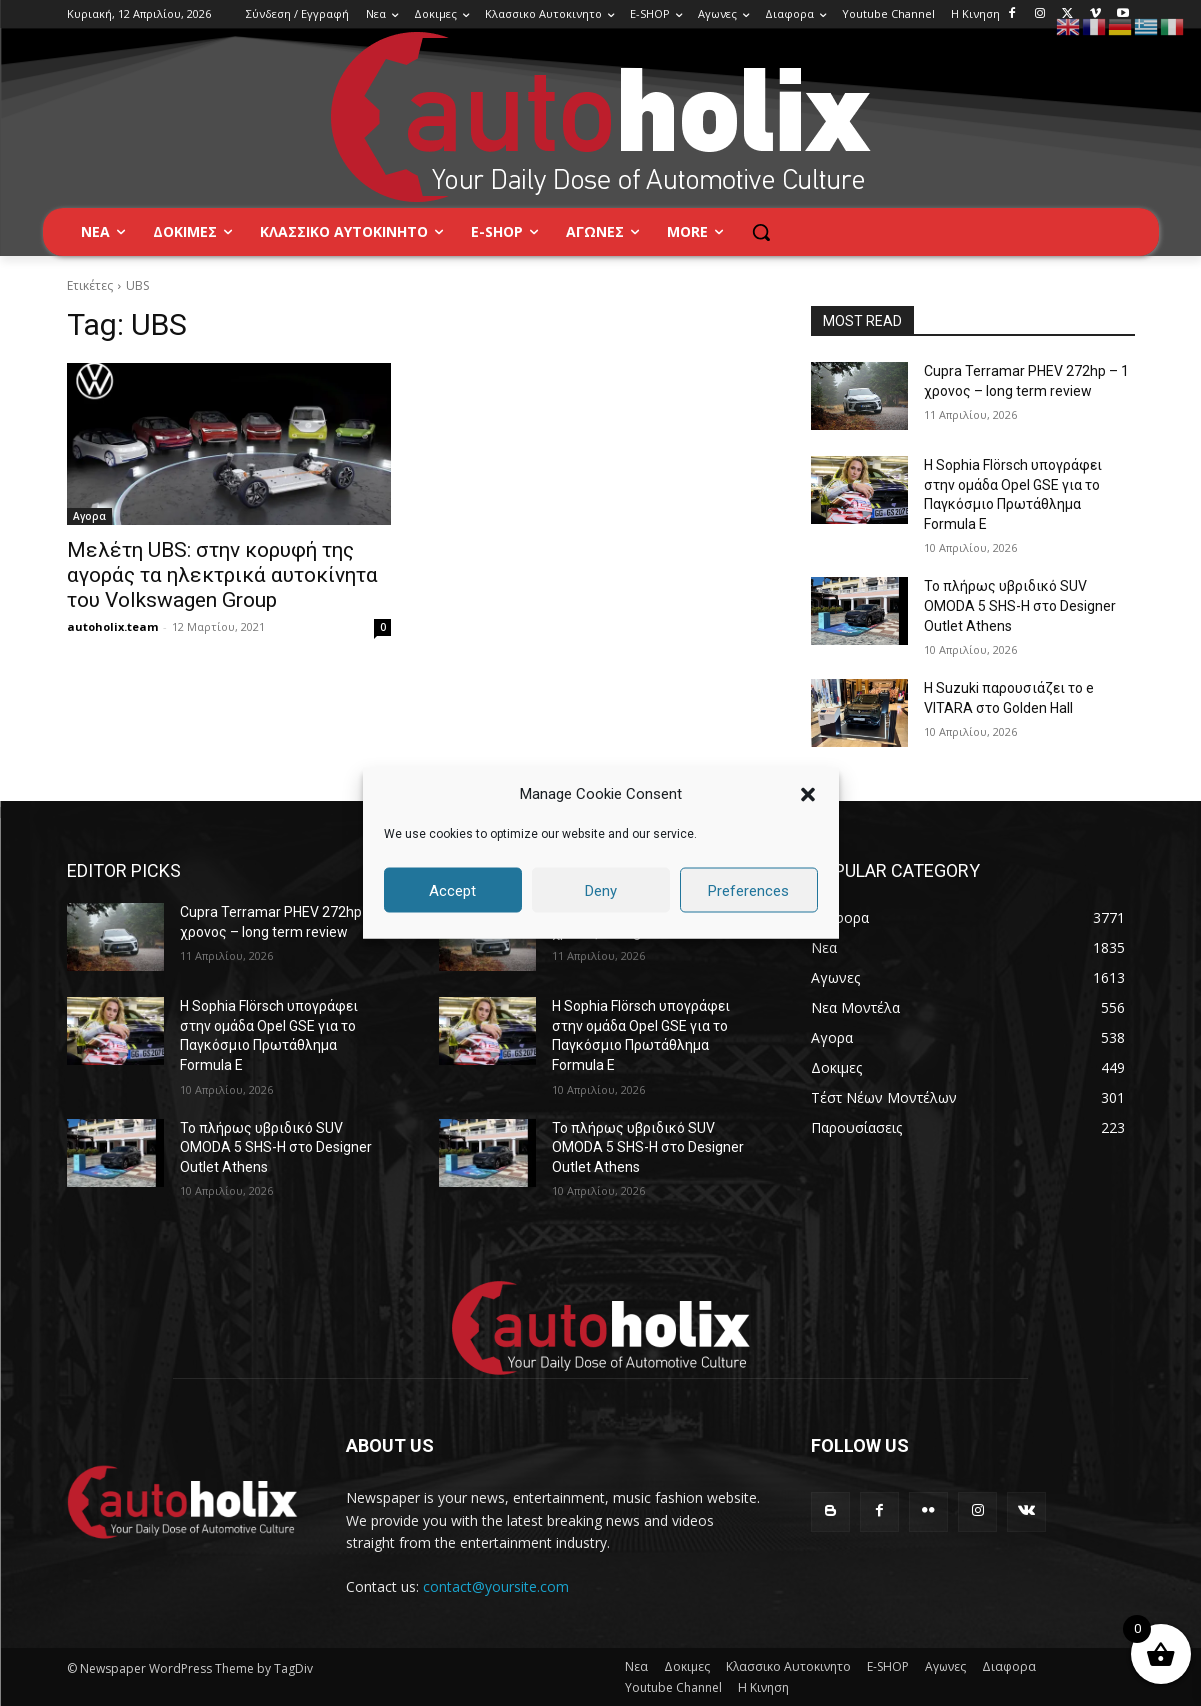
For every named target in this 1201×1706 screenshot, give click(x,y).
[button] (808, 794)
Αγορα (89, 516)
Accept (452, 890)
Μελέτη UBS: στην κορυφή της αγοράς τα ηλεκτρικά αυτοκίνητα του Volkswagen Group (222, 575)
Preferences (748, 890)
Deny (601, 890)
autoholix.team (112, 626)
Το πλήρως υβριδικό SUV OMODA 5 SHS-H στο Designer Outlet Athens (1020, 605)
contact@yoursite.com (496, 1586)
